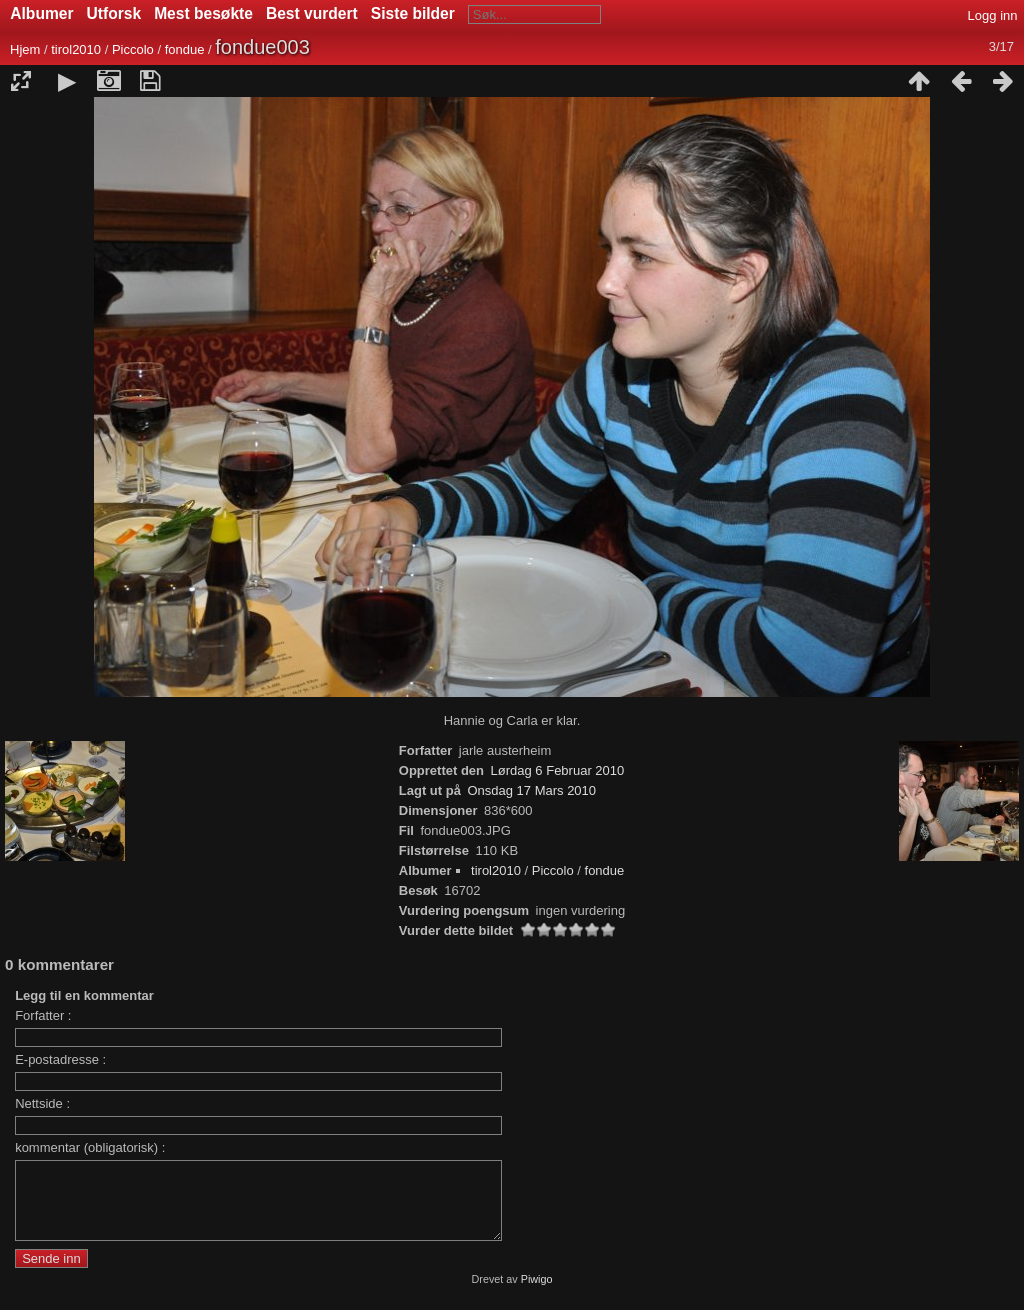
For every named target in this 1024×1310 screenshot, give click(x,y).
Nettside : (42, 1103)
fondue (185, 49)
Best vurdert (312, 13)
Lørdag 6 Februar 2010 (558, 770)
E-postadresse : (60, 1059)
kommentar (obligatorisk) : (90, 1147)
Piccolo (133, 49)
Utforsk (114, 13)
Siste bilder (413, 13)
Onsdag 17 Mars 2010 (531, 790)
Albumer (41, 13)
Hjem (25, 49)
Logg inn (993, 15)
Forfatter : (43, 1015)
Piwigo (537, 1294)
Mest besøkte (203, 13)
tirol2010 (76, 49)
